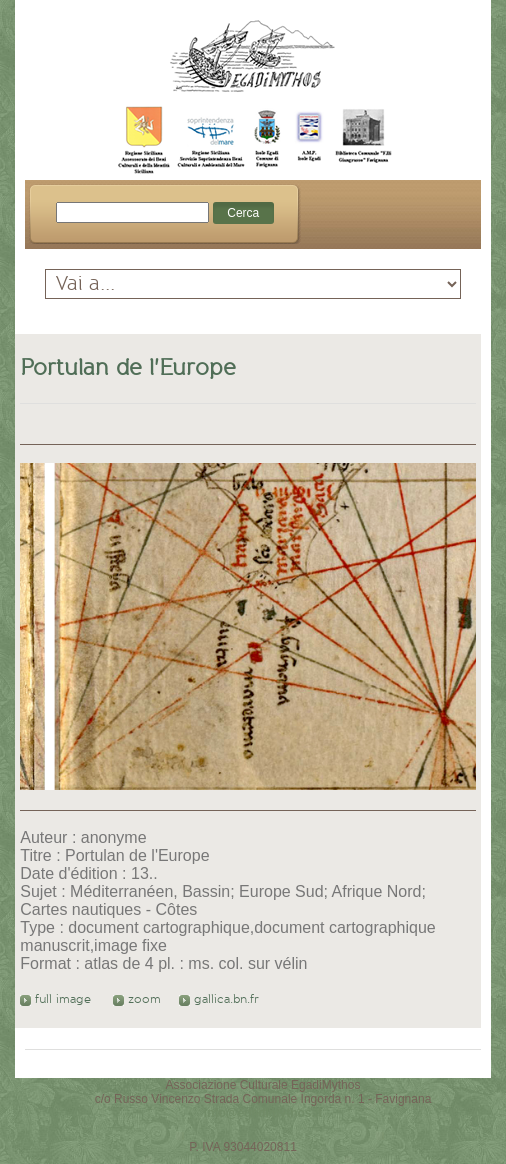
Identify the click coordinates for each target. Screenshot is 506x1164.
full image (57, 999)
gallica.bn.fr (219, 999)
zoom (137, 999)
